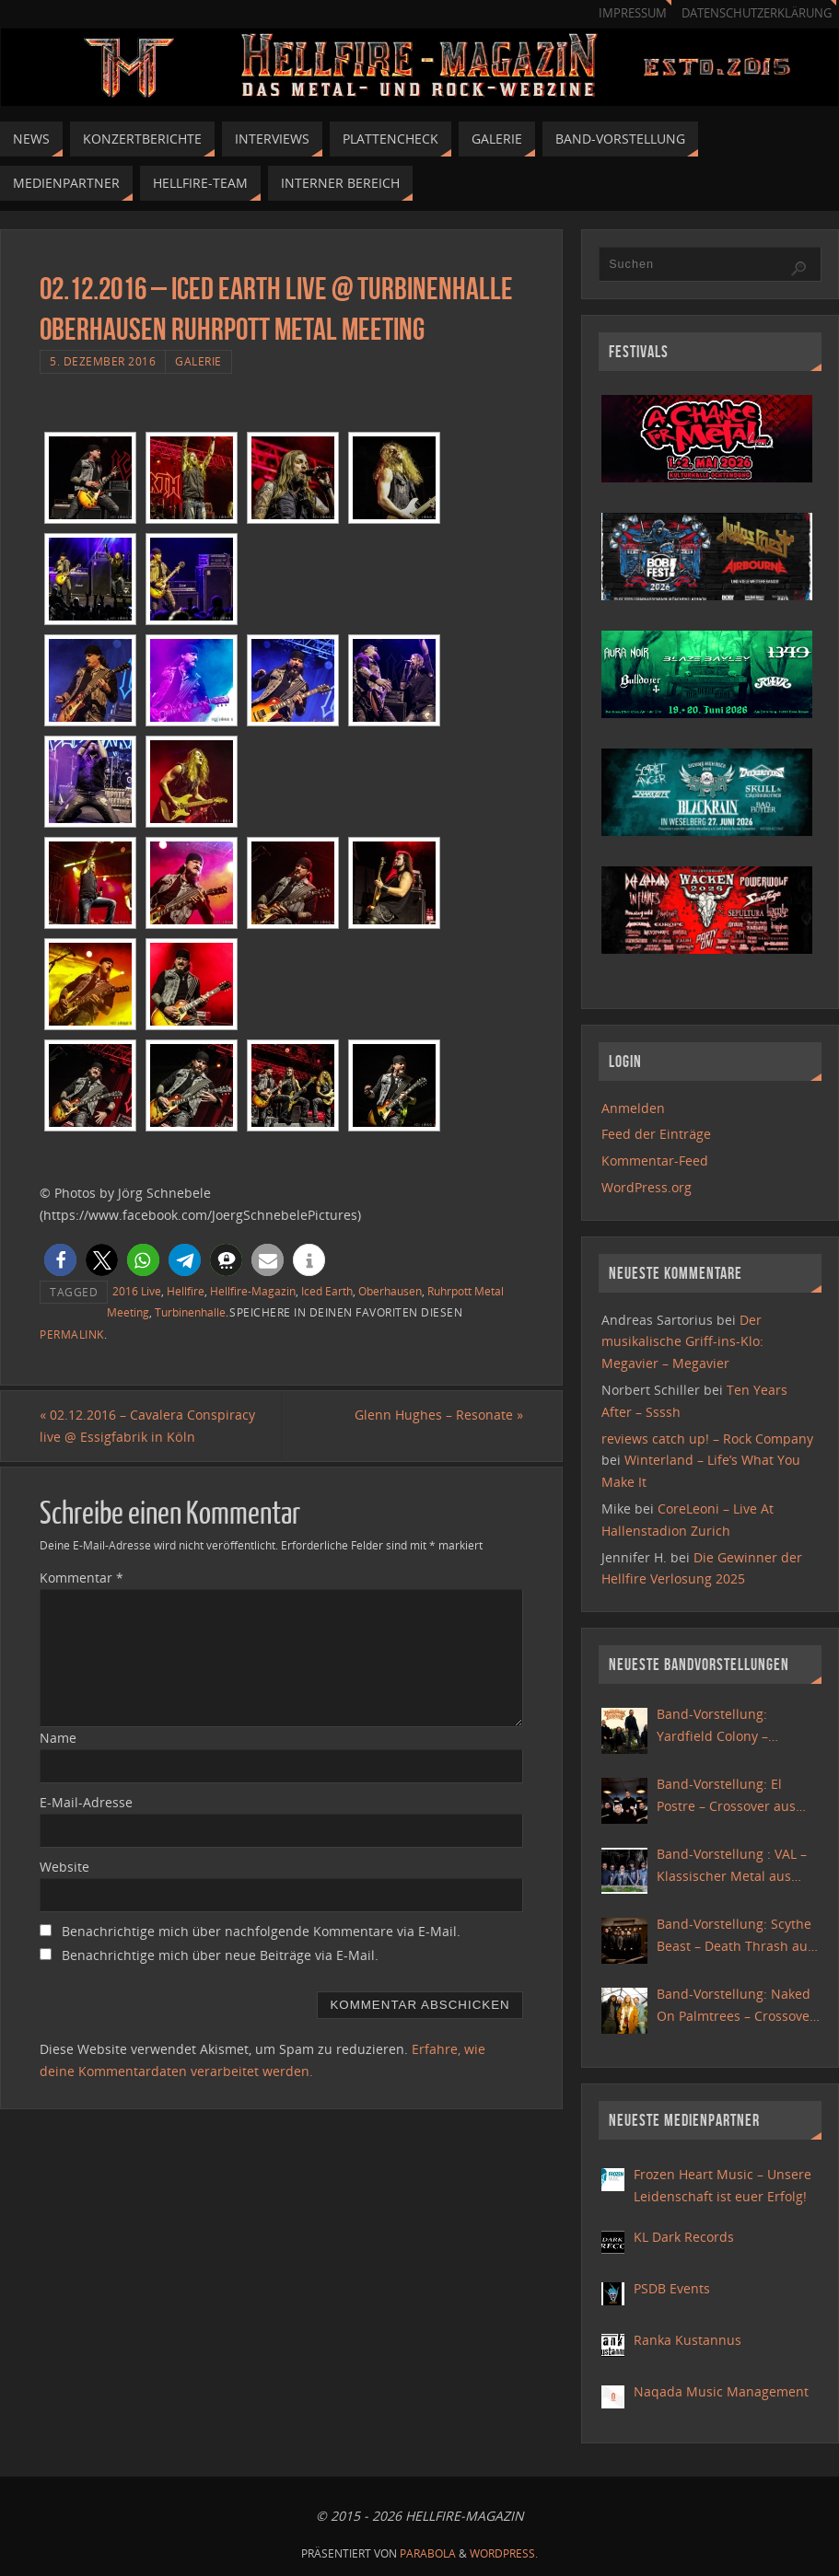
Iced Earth (327, 1290)
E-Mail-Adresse (86, 1802)
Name (58, 1737)
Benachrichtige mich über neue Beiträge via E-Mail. (220, 1955)
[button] (60, 1260)
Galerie (198, 361)
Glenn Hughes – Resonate (439, 1414)
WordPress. (504, 2553)
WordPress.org (646, 1187)
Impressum (633, 13)
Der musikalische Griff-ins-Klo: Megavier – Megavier (682, 1342)
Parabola (428, 2553)
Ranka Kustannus (687, 2340)
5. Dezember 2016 (103, 361)
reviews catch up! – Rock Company (707, 1438)
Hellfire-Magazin (253, 1290)
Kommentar (81, 1577)
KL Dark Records (684, 2236)
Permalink (72, 1334)
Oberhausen (390, 1290)
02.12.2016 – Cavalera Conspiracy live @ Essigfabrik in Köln (147, 1425)
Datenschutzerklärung (757, 13)
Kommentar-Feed (654, 1160)
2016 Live (136, 1290)
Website (64, 1866)
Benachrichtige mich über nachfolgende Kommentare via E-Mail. (261, 1931)
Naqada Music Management (721, 2391)
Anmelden (633, 1108)
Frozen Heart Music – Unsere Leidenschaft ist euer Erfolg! (722, 2185)
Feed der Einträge (656, 1134)
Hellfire (185, 1290)
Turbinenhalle (190, 1312)
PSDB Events (672, 2288)
